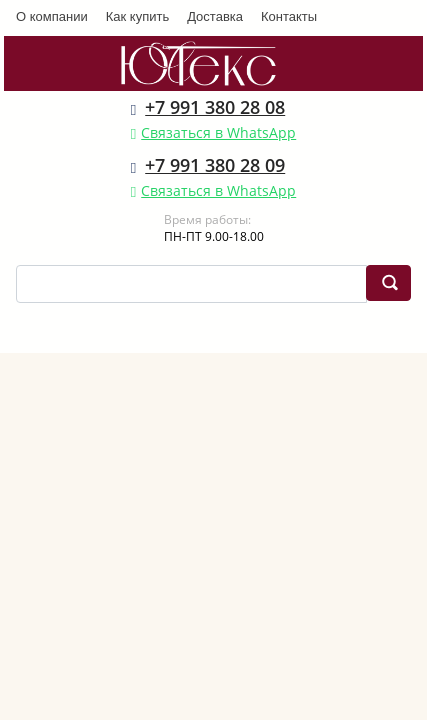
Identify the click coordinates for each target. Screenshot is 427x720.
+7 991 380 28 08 (215, 107)
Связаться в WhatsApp (218, 132)
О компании (52, 16)
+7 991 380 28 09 (215, 165)
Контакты (289, 16)
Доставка (215, 16)
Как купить (137, 16)
